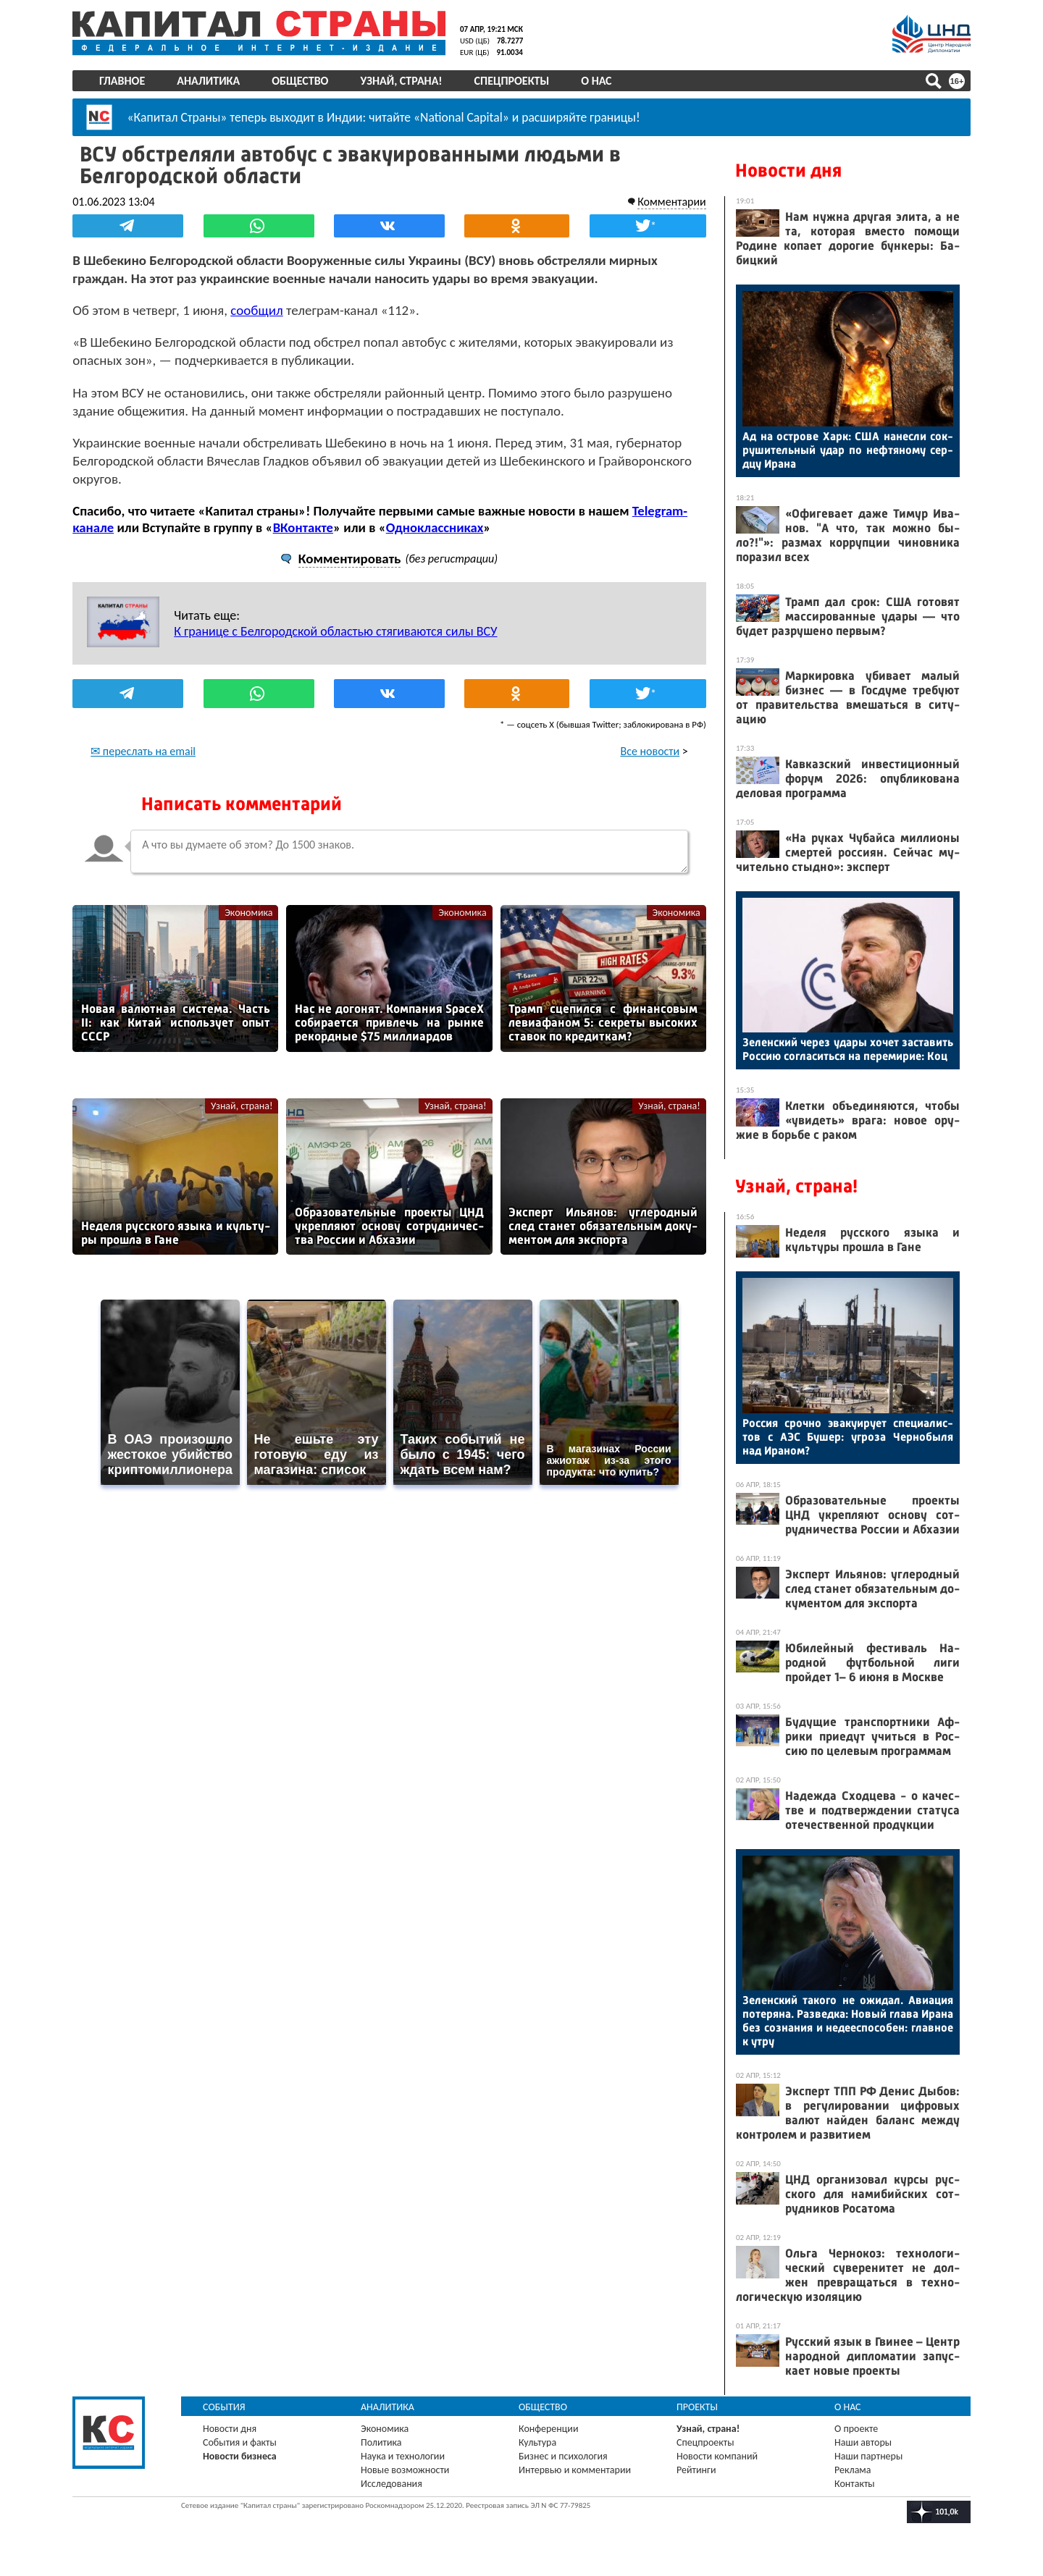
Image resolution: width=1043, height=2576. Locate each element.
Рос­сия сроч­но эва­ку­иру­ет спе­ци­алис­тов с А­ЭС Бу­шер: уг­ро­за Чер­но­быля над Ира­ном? (847, 1436)
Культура (537, 2442)
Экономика (248, 912)
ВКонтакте (302, 526)
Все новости (650, 750)
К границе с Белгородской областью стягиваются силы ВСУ (335, 631)
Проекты (697, 2407)
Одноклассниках (435, 526)
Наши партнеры (868, 2456)
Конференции (549, 2429)
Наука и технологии (403, 2456)
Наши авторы (863, 2442)
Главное (122, 81)
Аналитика (208, 81)
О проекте (856, 2429)
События (224, 2407)
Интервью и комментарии (575, 2470)
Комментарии (671, 201)
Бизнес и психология (563, 2456)
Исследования (391, 2484)
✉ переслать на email (143, 750)
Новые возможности (405, 2470)
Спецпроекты (512, 81)
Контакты (854, 2484)
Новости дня (788, 170)
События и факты (240, 2442)
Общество (300, 81)
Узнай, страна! (401, 81)
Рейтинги (696, 2470)
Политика (381, 2442)
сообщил (256, 309)
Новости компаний (717, 2456)
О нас (596, 81)
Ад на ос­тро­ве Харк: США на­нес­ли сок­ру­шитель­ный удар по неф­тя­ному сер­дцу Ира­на (847, 450)
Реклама (852, 2470)
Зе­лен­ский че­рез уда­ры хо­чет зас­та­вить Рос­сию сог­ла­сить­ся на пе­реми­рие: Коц (847, 1049)
